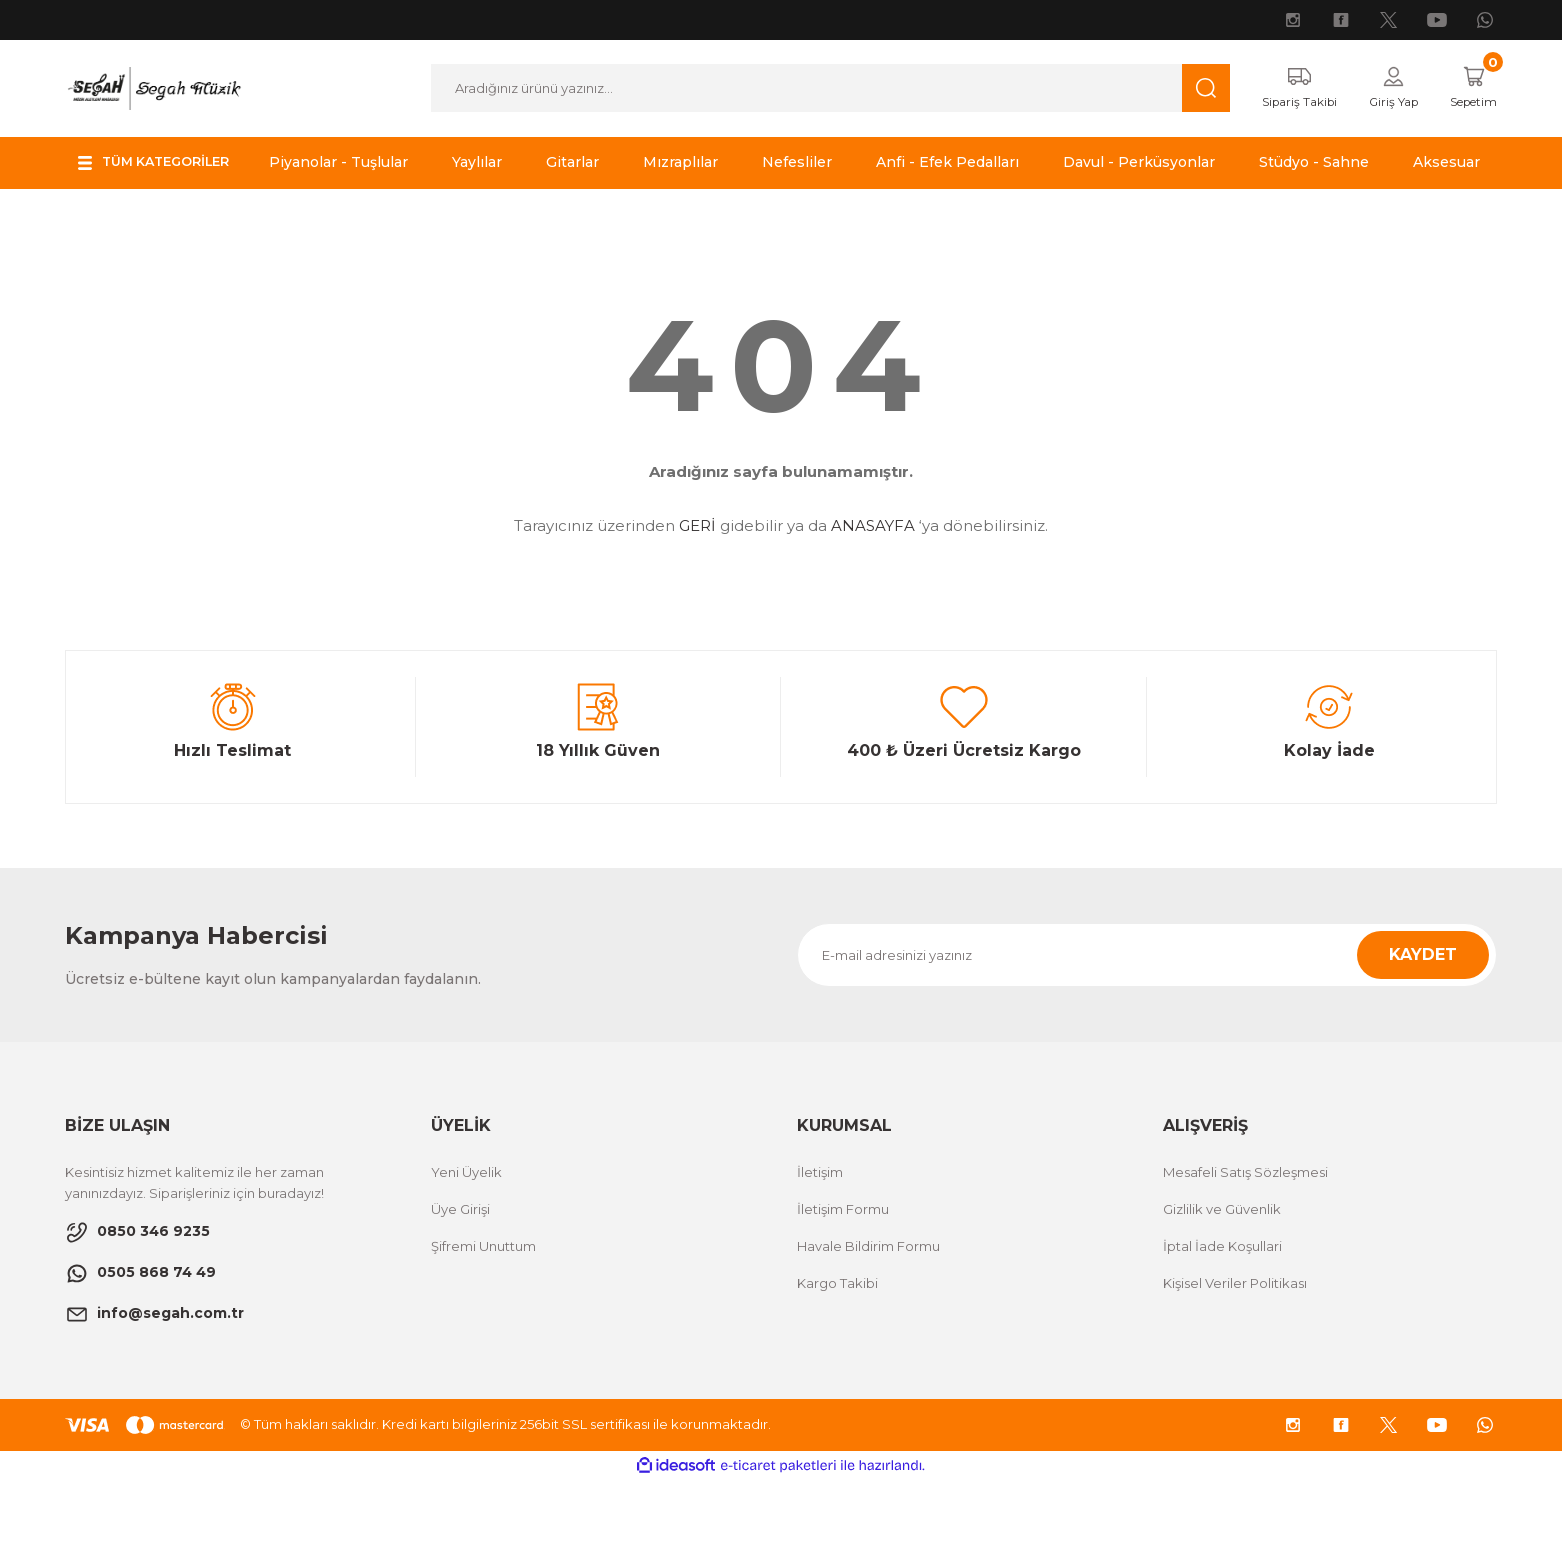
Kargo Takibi (837, 1348)
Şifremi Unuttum (483, 1311)
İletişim (820, 1237)
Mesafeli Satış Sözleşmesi (1245, 1237)
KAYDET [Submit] (1423, 1019)
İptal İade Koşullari (1222, 1311)
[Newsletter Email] (1147, 1020)
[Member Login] (1380, 89)
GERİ (697, 591)
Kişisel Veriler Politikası (1235, 1348)
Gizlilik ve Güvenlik (1222, 1274)
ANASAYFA (873, 591)
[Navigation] (162, 164)
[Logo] (153, 87)
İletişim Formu (843, 1274)
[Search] (818, 89)
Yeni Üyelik (466, 1237)
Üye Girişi (460, 1274)
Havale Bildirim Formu (868, 1311)
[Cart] (1468, 89)
